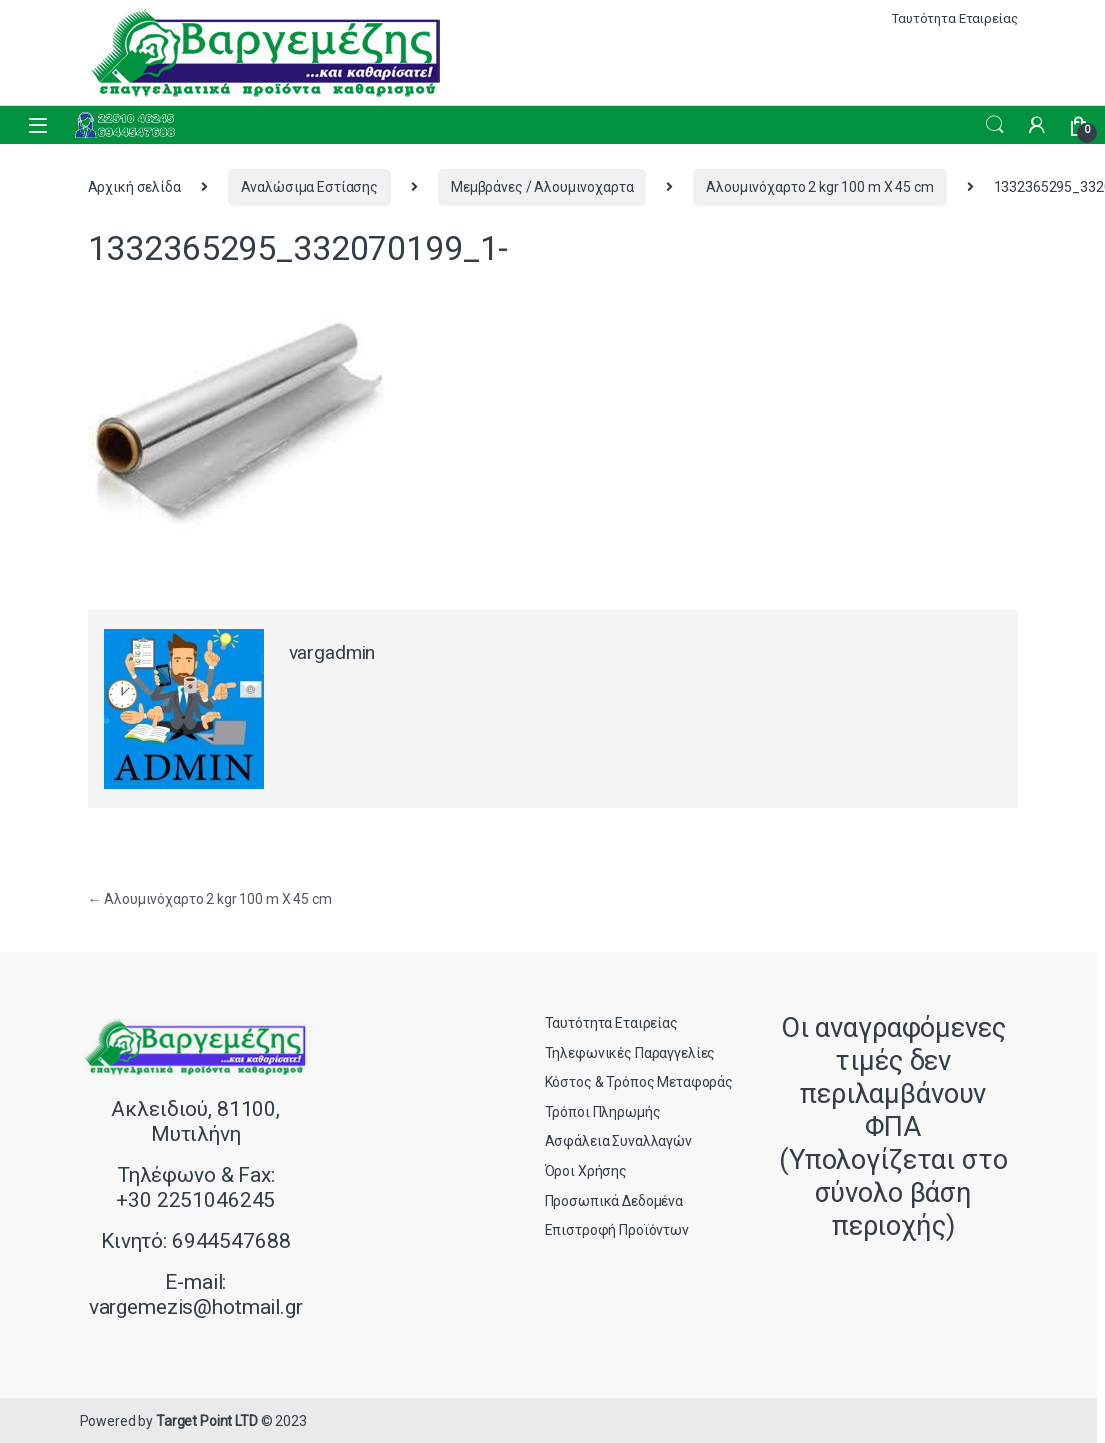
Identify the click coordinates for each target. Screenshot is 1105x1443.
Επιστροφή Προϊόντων (617, 1230)
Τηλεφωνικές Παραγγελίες (630, 1053)
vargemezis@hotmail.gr (196, 1307)
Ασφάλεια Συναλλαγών (618, 1141)
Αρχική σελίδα (134, 187)
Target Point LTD (207, 1421)
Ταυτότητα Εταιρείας (954, 18)
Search (995, 125)
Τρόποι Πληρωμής (603, 1112)
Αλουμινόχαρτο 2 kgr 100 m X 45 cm (819, 187)
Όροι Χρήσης (586, 1171)
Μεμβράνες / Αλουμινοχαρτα (542, 187)
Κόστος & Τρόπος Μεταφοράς (639, 1082)
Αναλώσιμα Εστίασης (309, 187)
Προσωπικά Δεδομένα (614, 1201)
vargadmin (332, 652)
